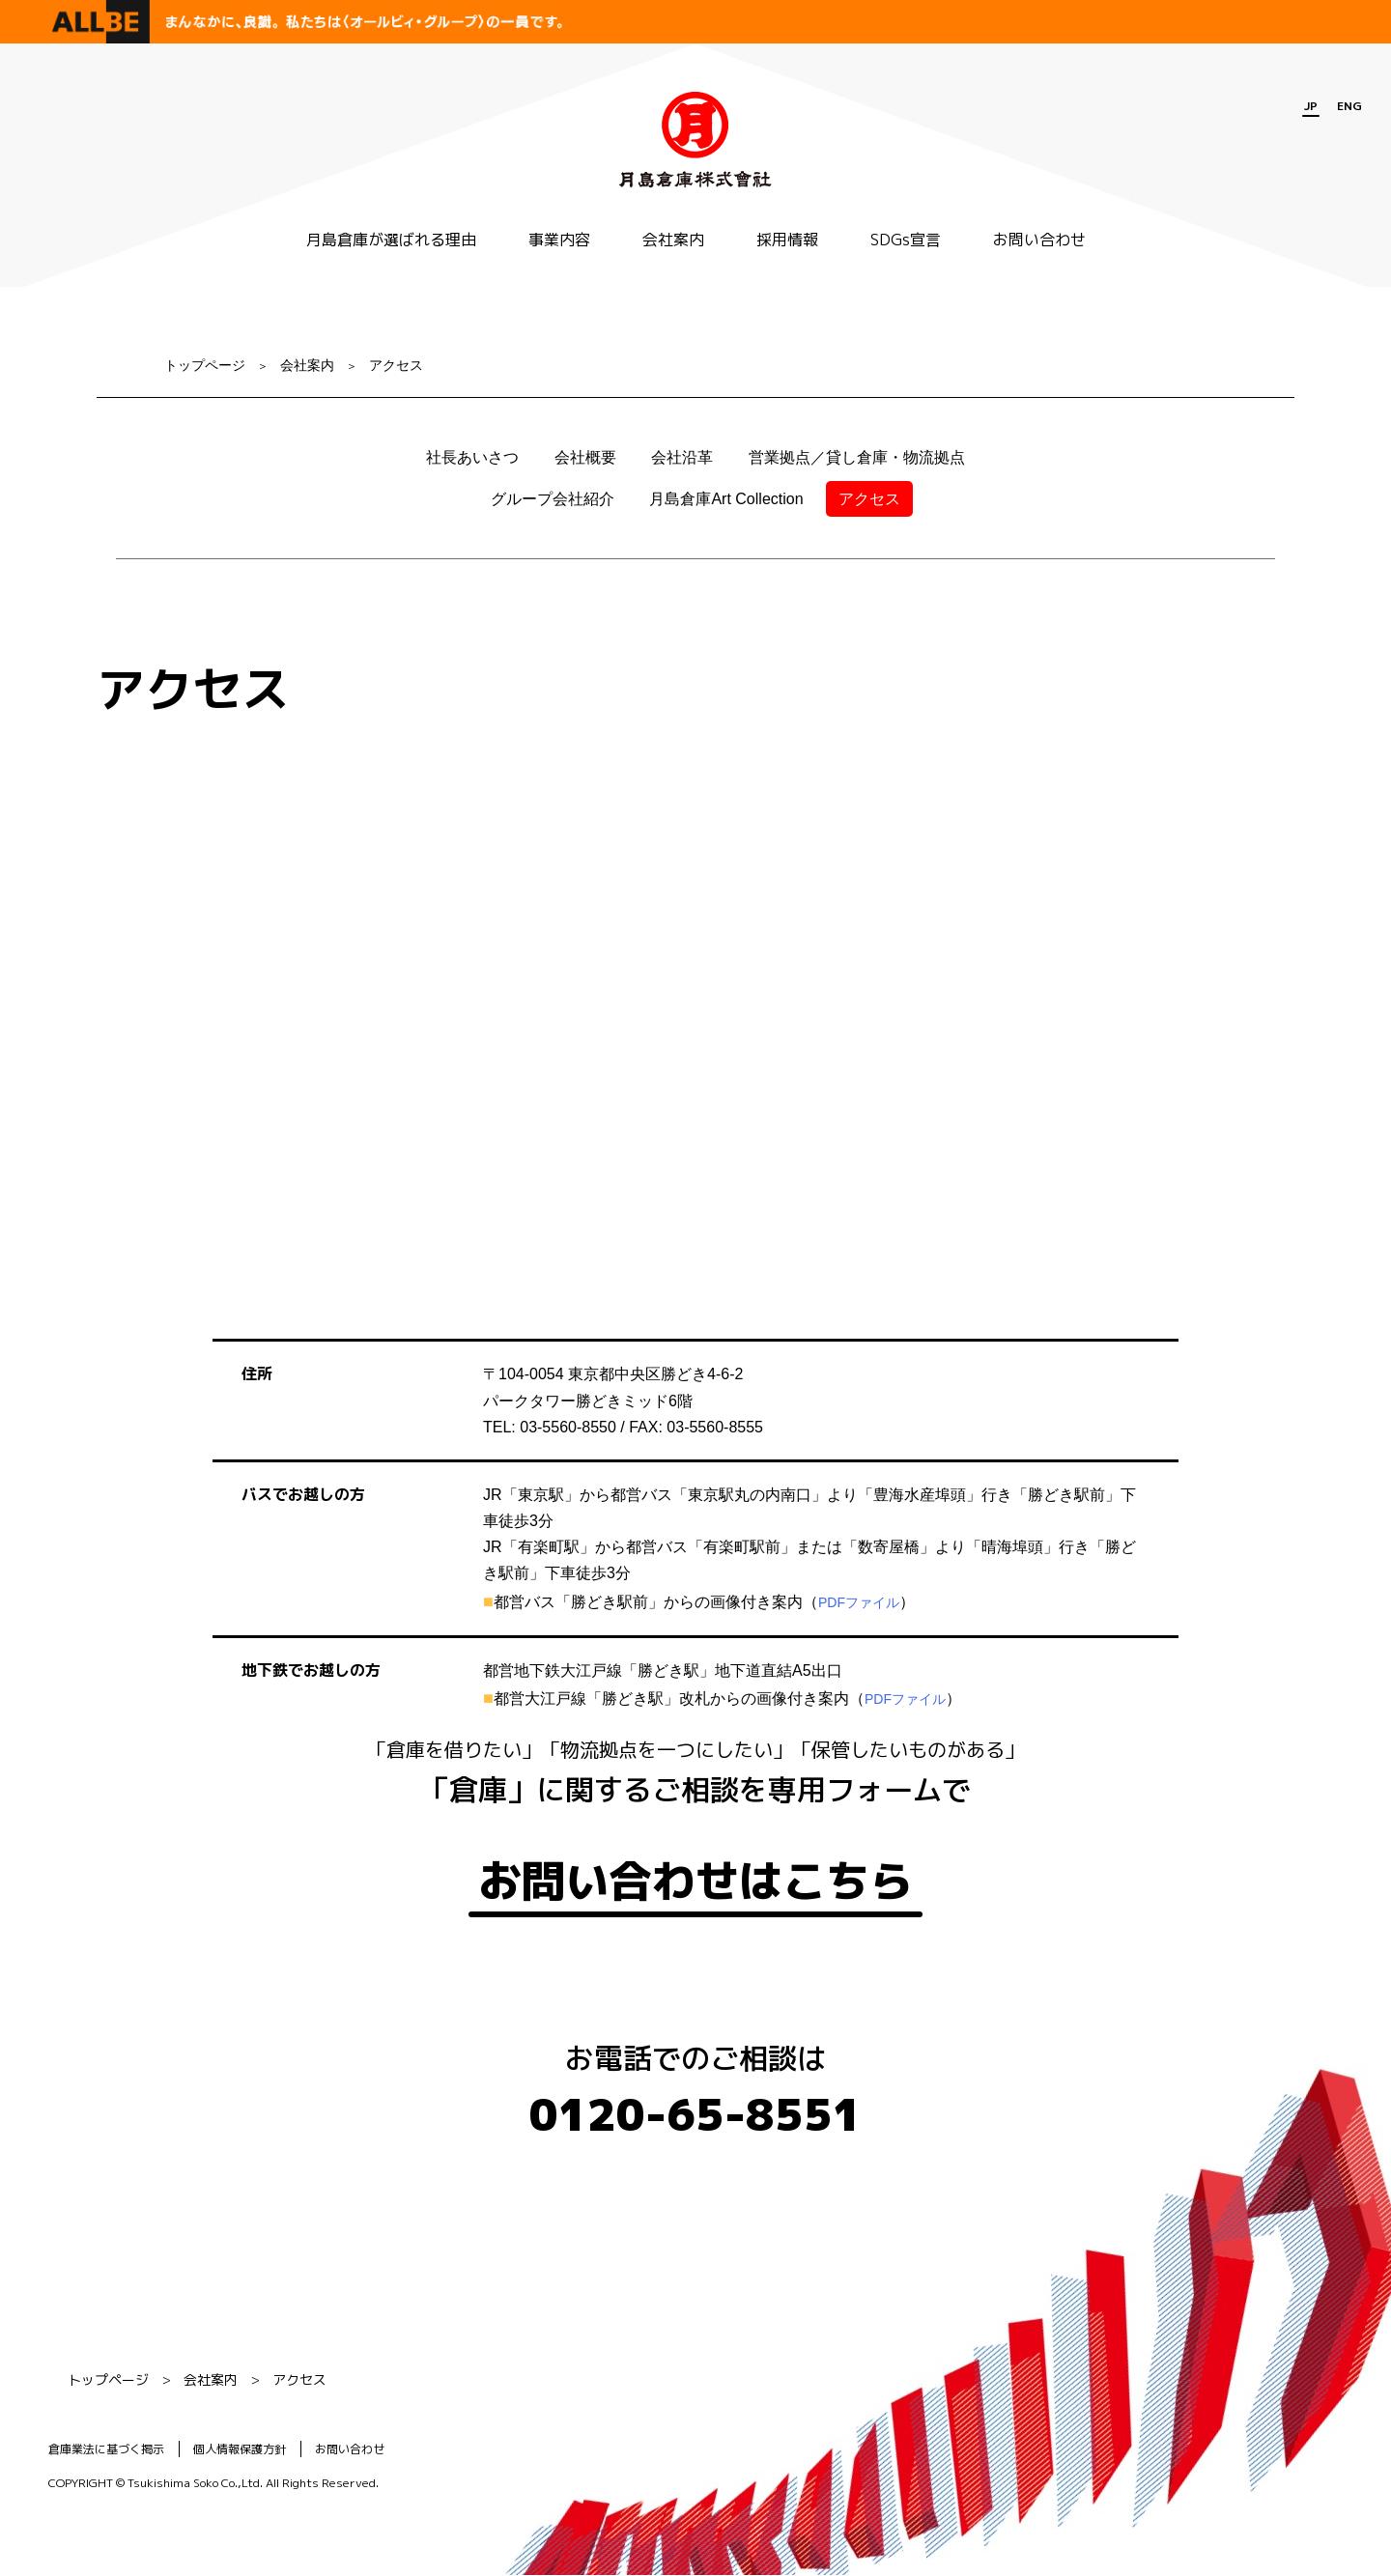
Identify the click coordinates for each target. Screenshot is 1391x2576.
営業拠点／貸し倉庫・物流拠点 (857, 457)
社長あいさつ (472, 457)
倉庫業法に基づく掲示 (106, 2449)
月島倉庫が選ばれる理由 (391, 239)
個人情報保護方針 (240, 2449)
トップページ (204, 365)
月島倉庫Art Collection (726, 499)
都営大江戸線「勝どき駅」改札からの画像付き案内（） (728, 1698)
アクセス (396, 365)
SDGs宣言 (905, 239)
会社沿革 (682, 457)
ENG (1349, 106)
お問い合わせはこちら (695, 1881)
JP (1311, 106)
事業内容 (559, 239)
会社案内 (673, 239)
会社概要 (585, 457)
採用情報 (787, 239)
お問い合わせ (1039, 239)
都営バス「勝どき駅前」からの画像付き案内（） (704, 1602)
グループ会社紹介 (552, 499)
